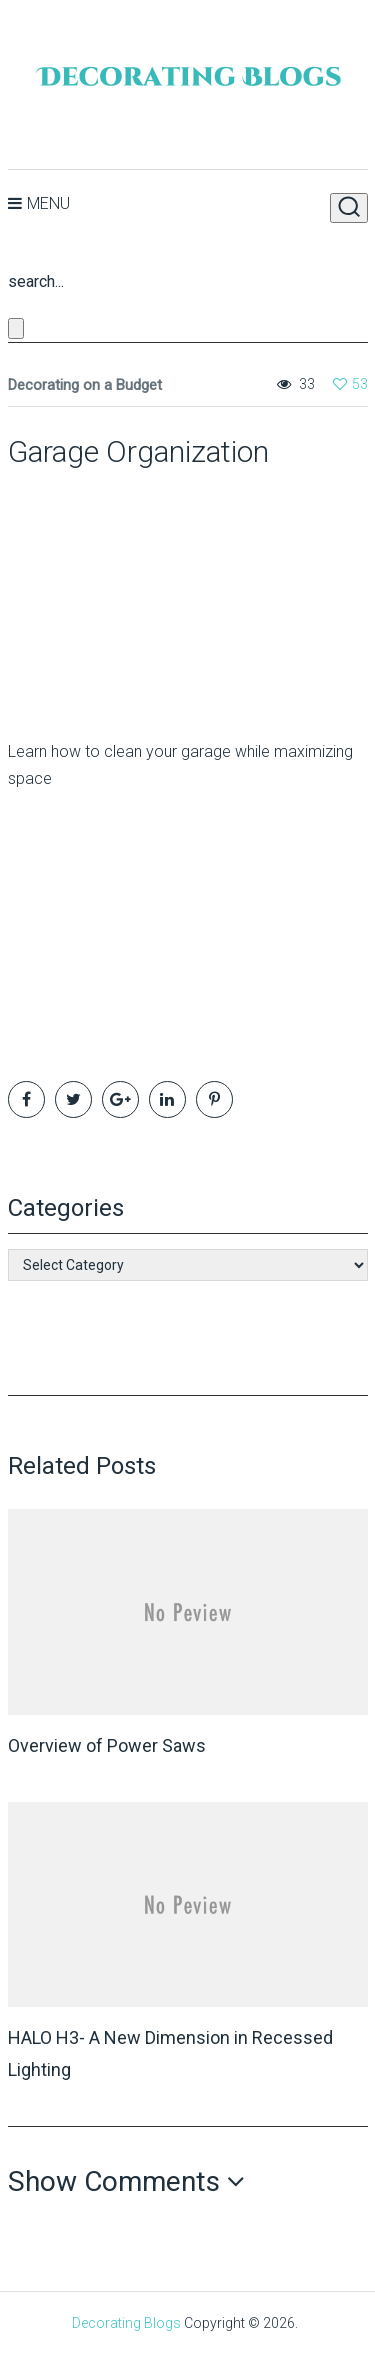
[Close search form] (16, 328)
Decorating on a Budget (85, 385)
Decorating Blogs (126, 2323)
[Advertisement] (133, 595)
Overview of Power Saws (107, 1745)
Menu (48, 203)
